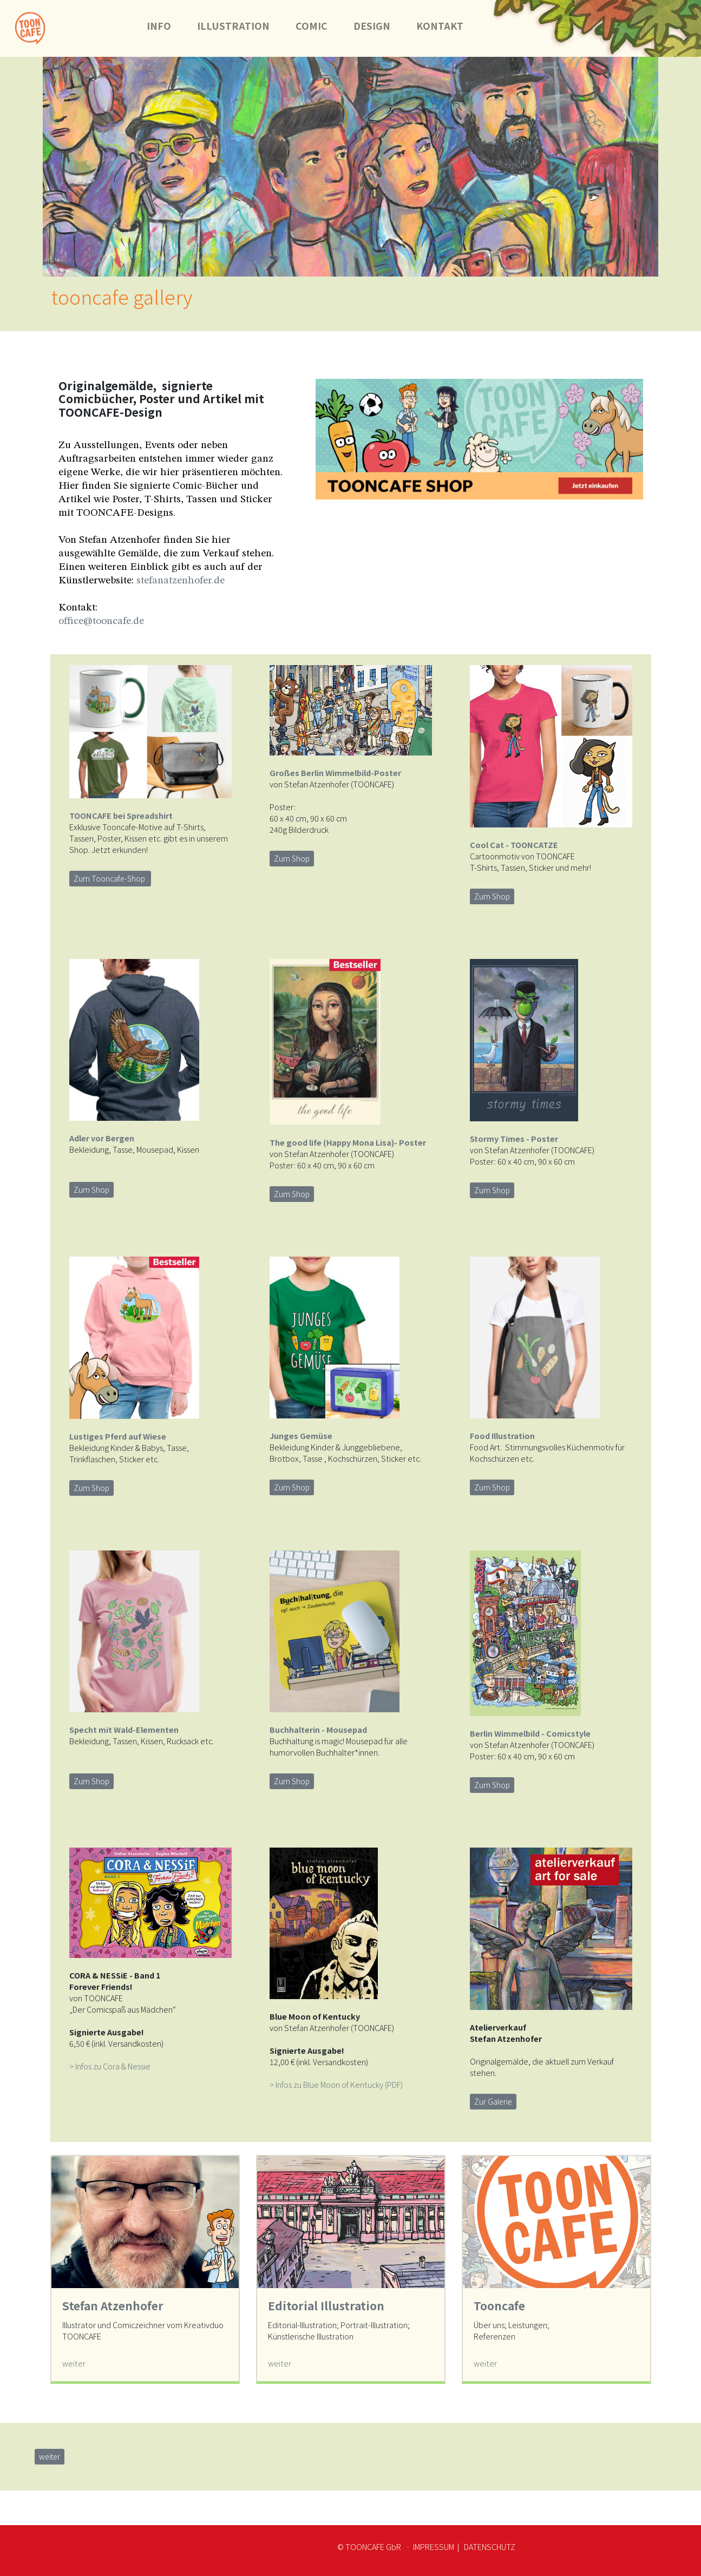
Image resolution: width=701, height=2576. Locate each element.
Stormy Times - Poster (514, 1138)
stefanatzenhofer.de (180, 580)
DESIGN (371, 25)
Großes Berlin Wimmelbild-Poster (336, 772)
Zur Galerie (493, 2101)
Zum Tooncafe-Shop (110, 878)
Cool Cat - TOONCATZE (514, 844)
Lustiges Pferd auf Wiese (117, 1436)
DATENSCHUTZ (488, 2546)
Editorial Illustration (326, 2305)
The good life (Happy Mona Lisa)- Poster (348, 1142)
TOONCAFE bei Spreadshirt (121, 815)
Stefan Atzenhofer (112, 2305)
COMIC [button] (311, 25)
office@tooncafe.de (101, 621)
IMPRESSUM (433, 2546)
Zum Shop (292, 858)
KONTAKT (446, 25)
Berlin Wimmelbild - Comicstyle (530, 1733)
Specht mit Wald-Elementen (124, 1729)
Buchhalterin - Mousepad (318, 1729)
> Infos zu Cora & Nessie (109, 2066)
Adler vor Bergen (101, 1138)
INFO (159, 25)
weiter (74, 2363)
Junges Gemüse (301, 1435)
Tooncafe (499, 2305)
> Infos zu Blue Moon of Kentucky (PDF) (336, 2084)
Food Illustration (502, 1435)
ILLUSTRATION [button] (233, 25)
